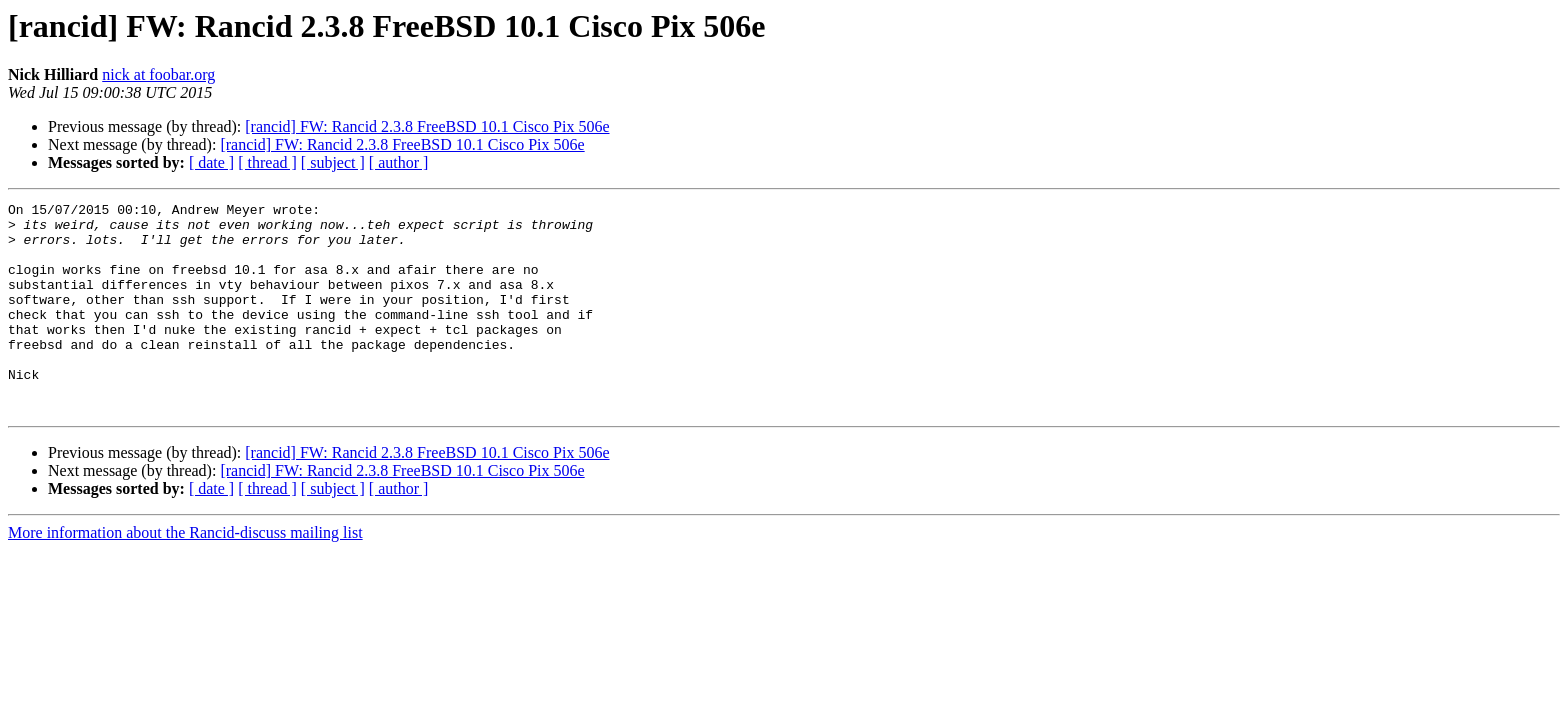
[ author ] (399, 162)
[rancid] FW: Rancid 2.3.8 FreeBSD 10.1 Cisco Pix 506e (427, 126)
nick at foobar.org (158, 74)
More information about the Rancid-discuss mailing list (185, 574)
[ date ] (211, 162)
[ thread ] (267, 162)
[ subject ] (333, 162)
